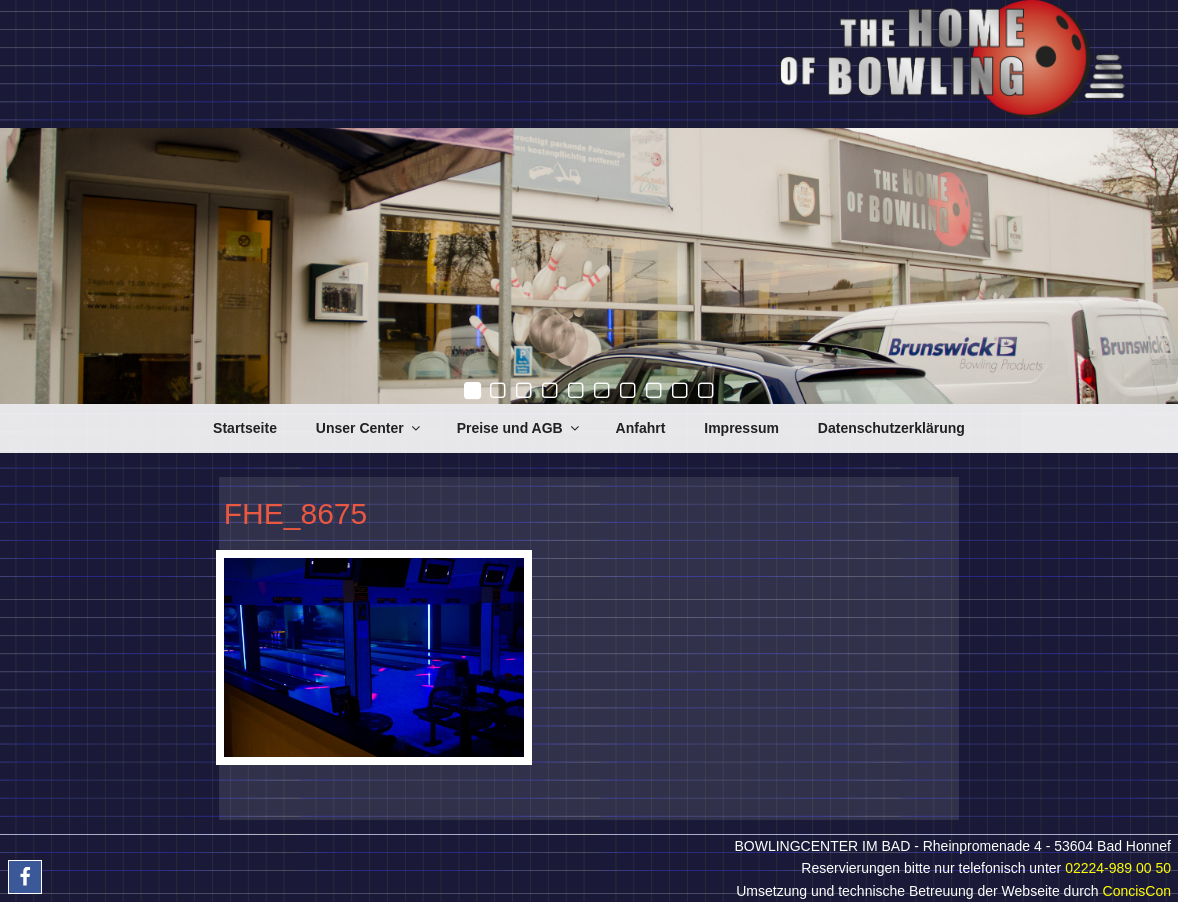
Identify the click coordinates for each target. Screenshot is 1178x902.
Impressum (741, 428)
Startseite (245, 428)
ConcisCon (1137, 891)
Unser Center (369, 428)
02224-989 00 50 (1118, 868)
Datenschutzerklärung (891, 428)
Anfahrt (641, 428)
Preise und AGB (519, 428)
